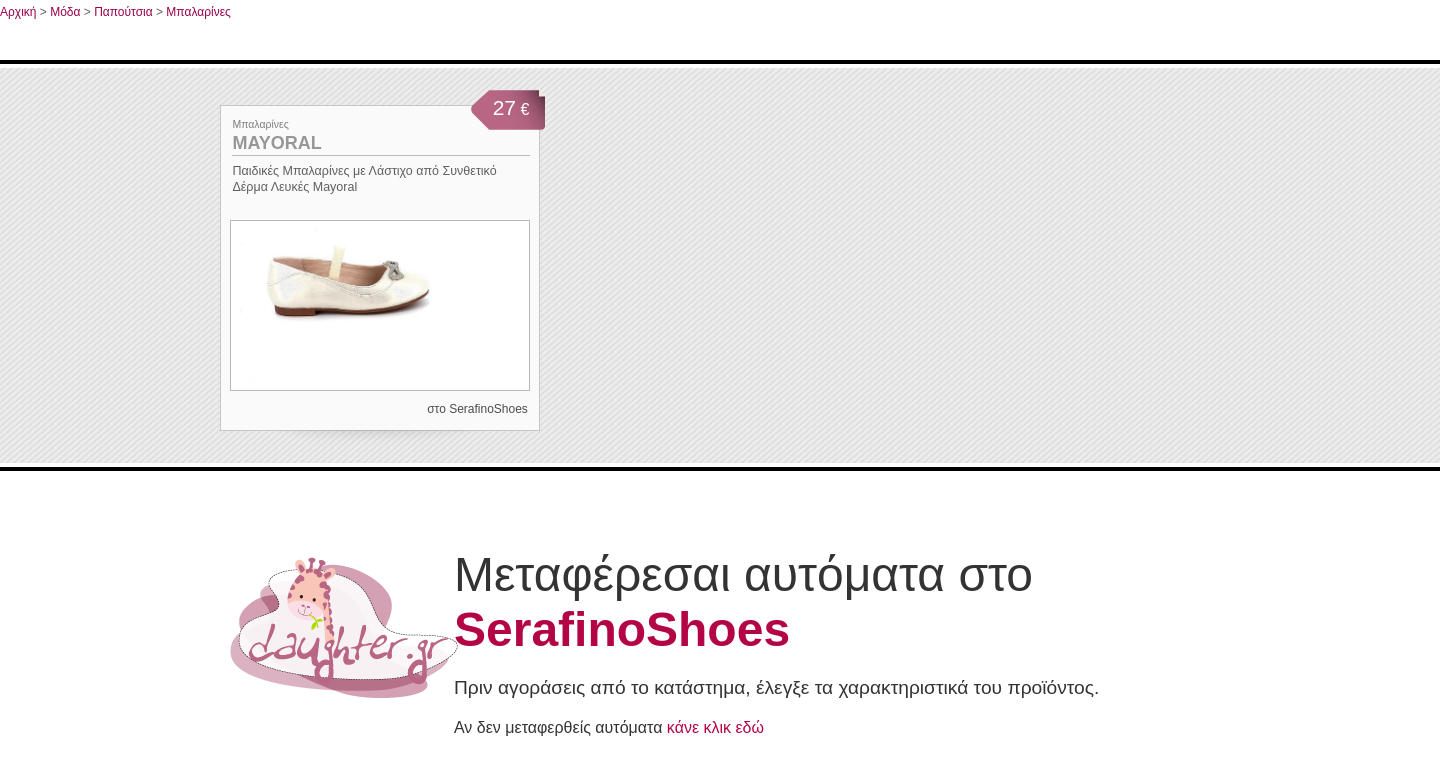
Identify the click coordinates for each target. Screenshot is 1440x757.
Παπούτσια (123, 12)
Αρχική (18, 12)
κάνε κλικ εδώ (715, 727)
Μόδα (65, 12)
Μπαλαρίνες (198, 12)
